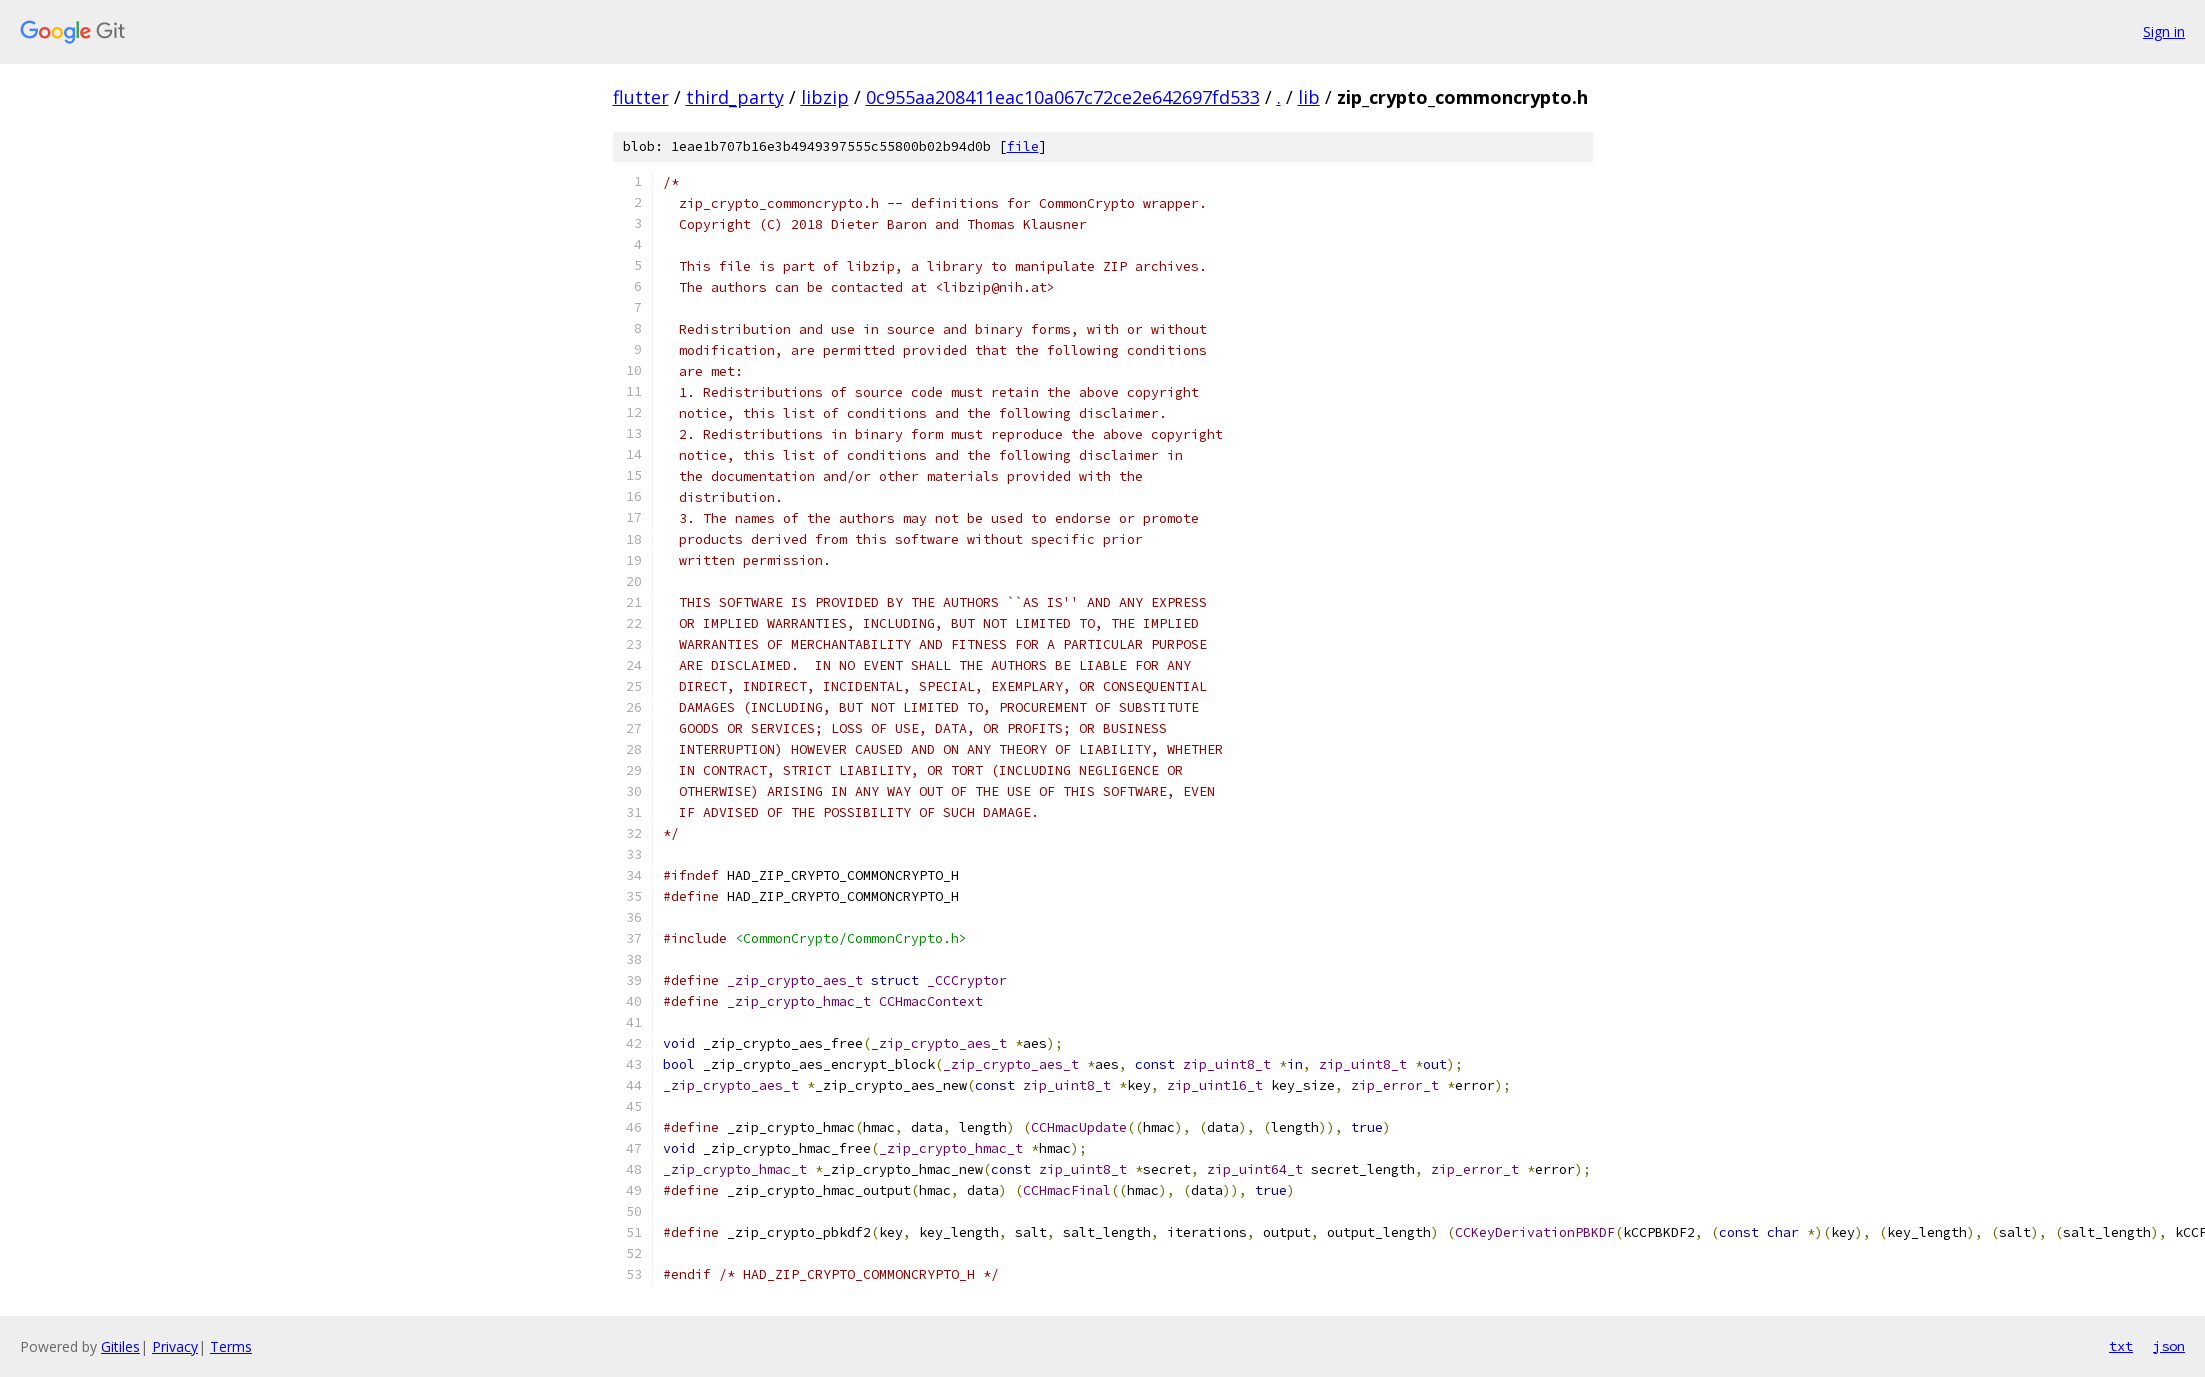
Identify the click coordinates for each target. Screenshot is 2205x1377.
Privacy (175, 1346)
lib (1309, 97)
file (1023, 146)
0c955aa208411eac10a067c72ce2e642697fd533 (1063, 97)
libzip (825, 97)
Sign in (2164, 31)
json (2169, 1346)
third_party (735, 97)
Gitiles (120, 1346)
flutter (641, 97)
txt (2121, 1346)
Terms (231, 1346)
